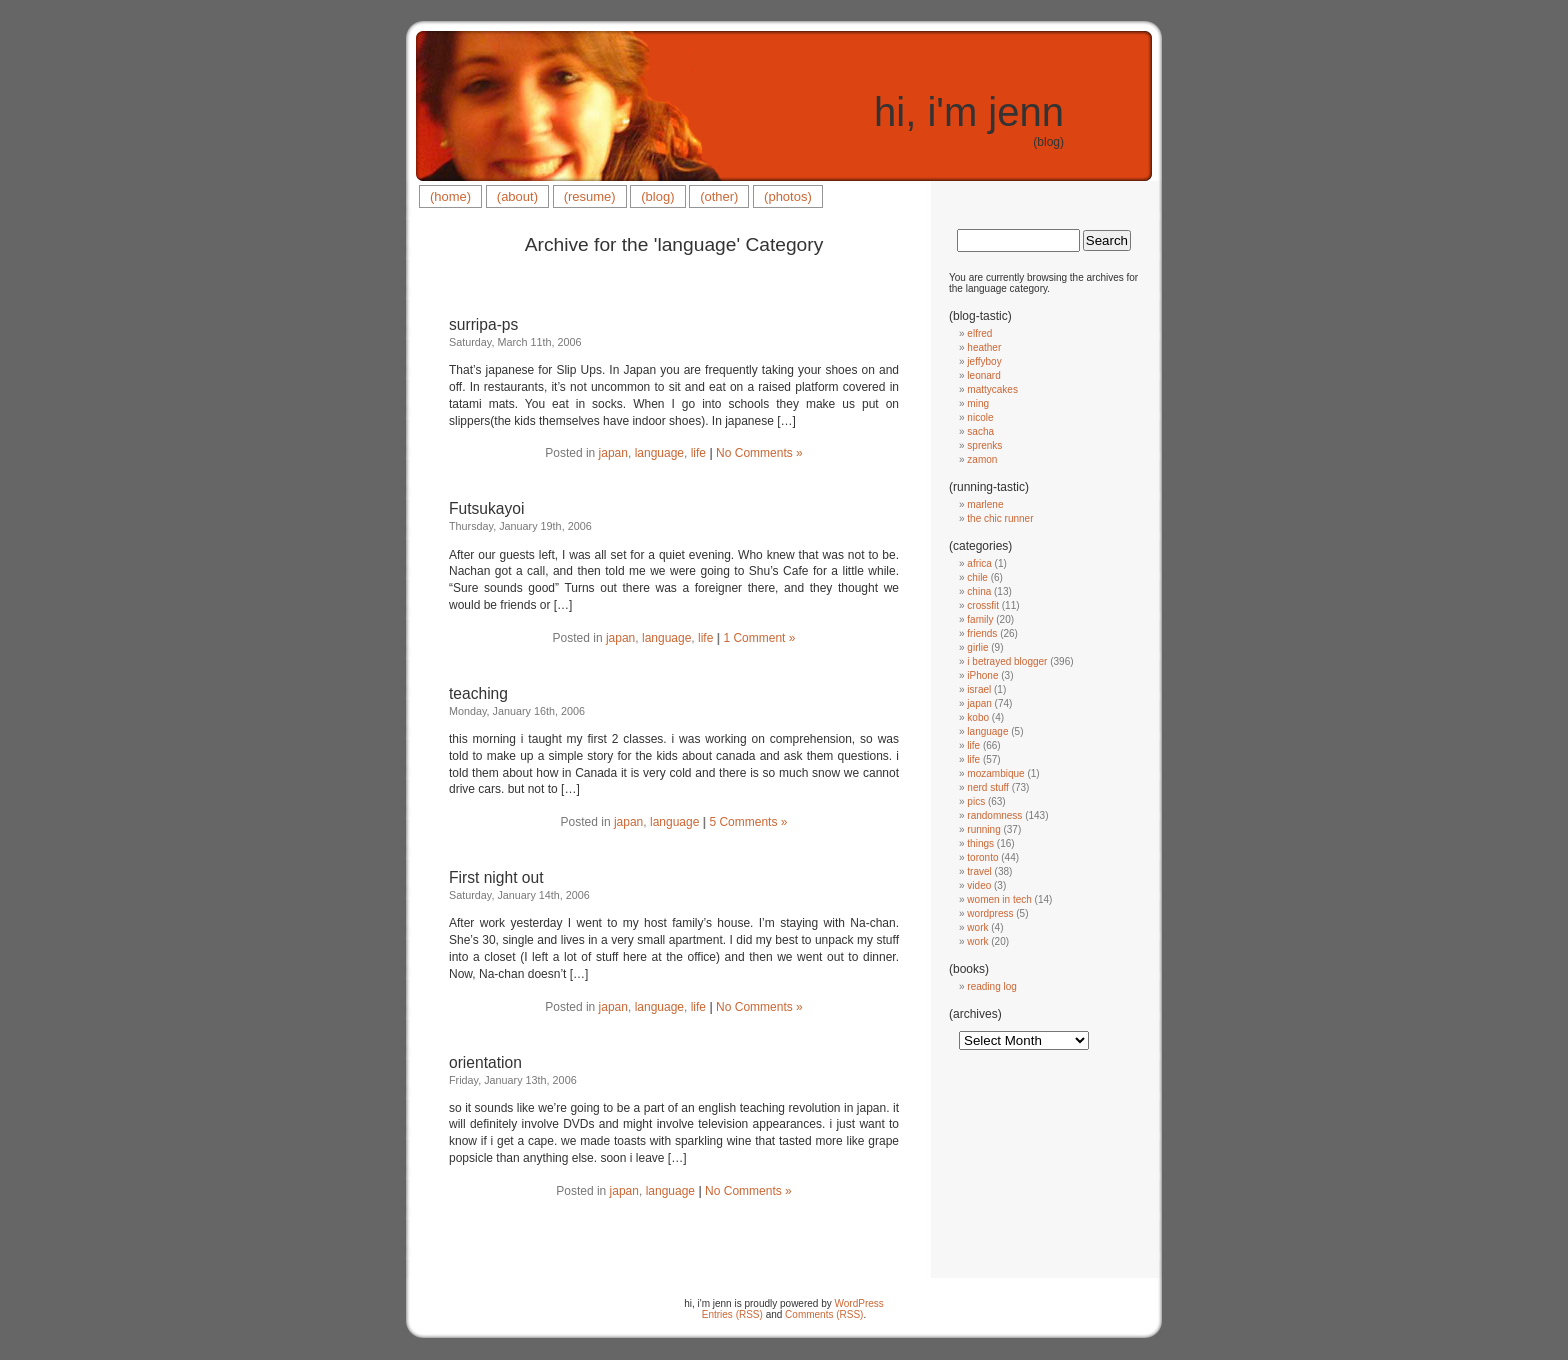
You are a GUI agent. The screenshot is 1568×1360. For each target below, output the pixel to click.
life (698, 453)
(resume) (590, 196)
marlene (985, 504)
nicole (980, 417)
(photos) (788, 196)
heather (984, 347)
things (980, 843)
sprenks (984, 445)
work (977, 927)
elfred (979, 333)
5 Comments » (748, 822)
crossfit (983, 605)
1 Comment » (759, 638)
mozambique (995, 773)
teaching (478, 693)
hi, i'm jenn (969, 112)
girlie (977, 647)
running (983, 829)
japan (613, 453)
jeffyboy (984, 361)
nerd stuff (988, 787)
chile (977, 577)
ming (978, 403)
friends (982, 633)
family (980, 619)
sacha (980, 431)
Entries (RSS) (732, 1314)
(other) (719, 196)
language (659, 453)
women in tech (999, 899)
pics (976, 801)
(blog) (657, 196)
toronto (982, 857)
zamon (982, 459)
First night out (496, 877)
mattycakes (992, 389)
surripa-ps (483, 324)
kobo (978, 717)
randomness (994, 815)
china (979, 591)
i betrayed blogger (1007, 661)
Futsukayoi (486, 508)
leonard (983, 375)
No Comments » (759, 453)
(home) (450, 196)
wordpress (990, 913)
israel (979, 689)
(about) (517, 196)
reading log (991, 986)
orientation (485, 1062)
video (979, 885)
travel (979, 871)
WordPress (859, 1303)
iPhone (982, 675)
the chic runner (1000, 518)
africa (979, 563)
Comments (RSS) (824, 1314)
